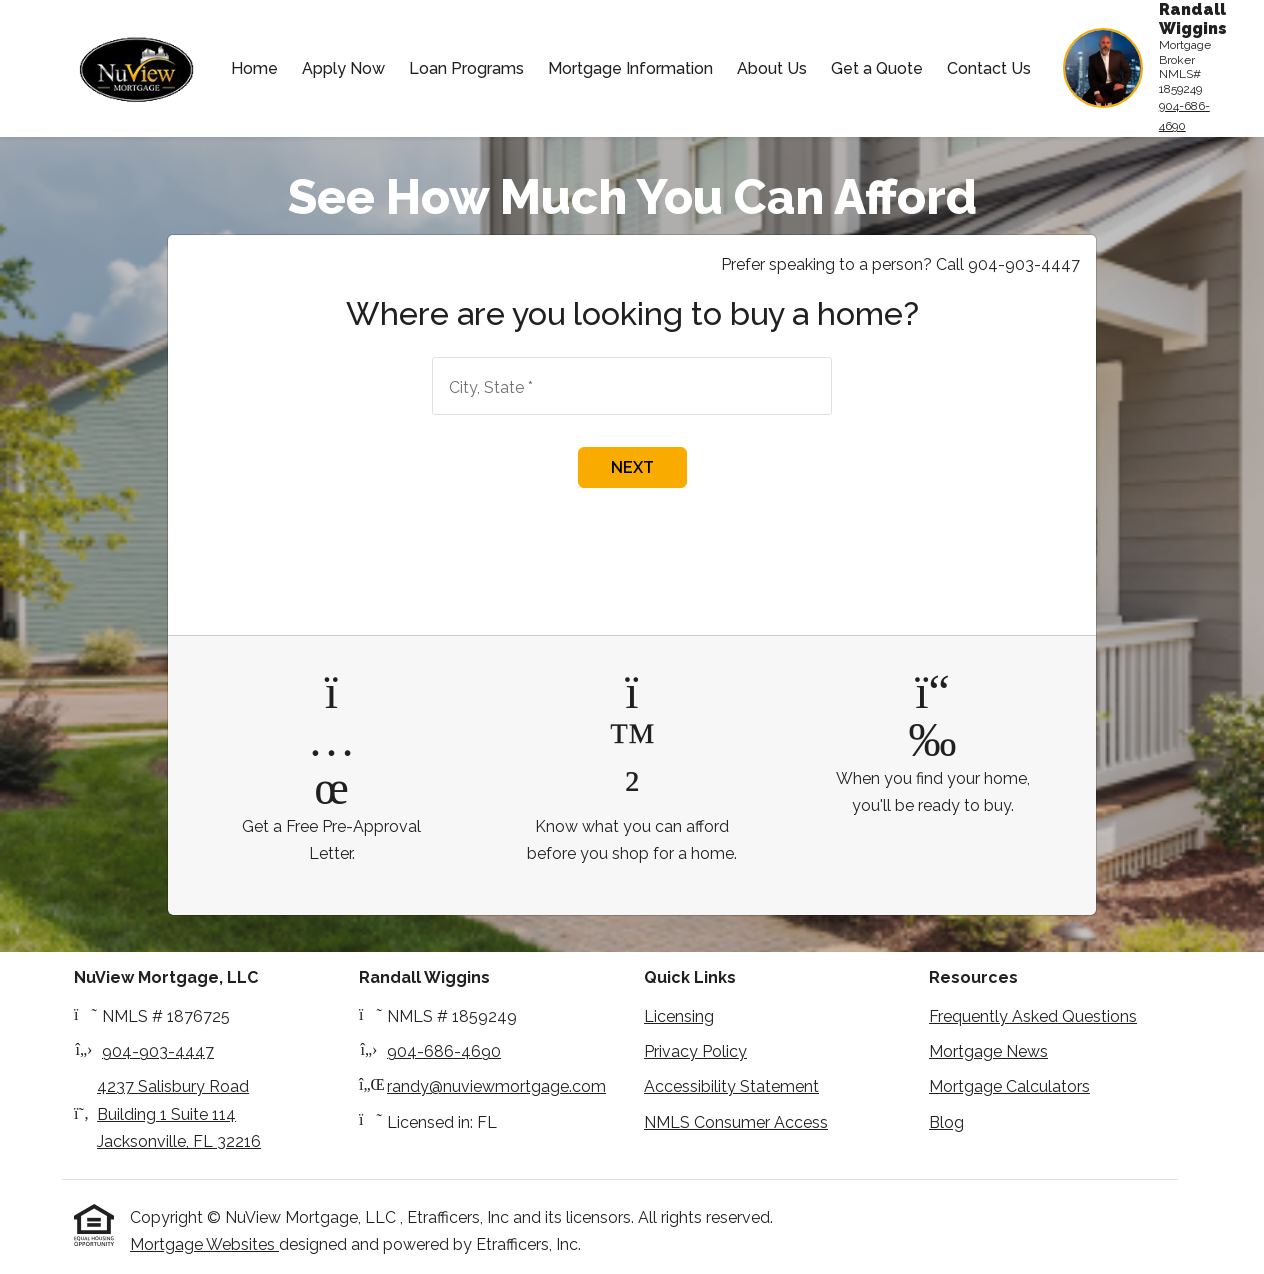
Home (254, 68)
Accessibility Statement (731, 1086)
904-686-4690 (1184, 116)
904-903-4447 (158, 1051)
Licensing (679, 1016)
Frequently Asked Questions (1033, 1016)
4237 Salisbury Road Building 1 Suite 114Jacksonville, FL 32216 (179, 1113)
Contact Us (989, 68)
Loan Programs (466, 68)
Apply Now (343, 68)
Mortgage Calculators (1009, 1086)
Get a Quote (877, 68)
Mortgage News (988, 1051)
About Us (772, 68)
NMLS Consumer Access (736, 1122)
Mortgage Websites (204, 1244)
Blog (946, 1122)
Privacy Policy (695, 1051)
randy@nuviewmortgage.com (496, 1086)
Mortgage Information (630, 68)
